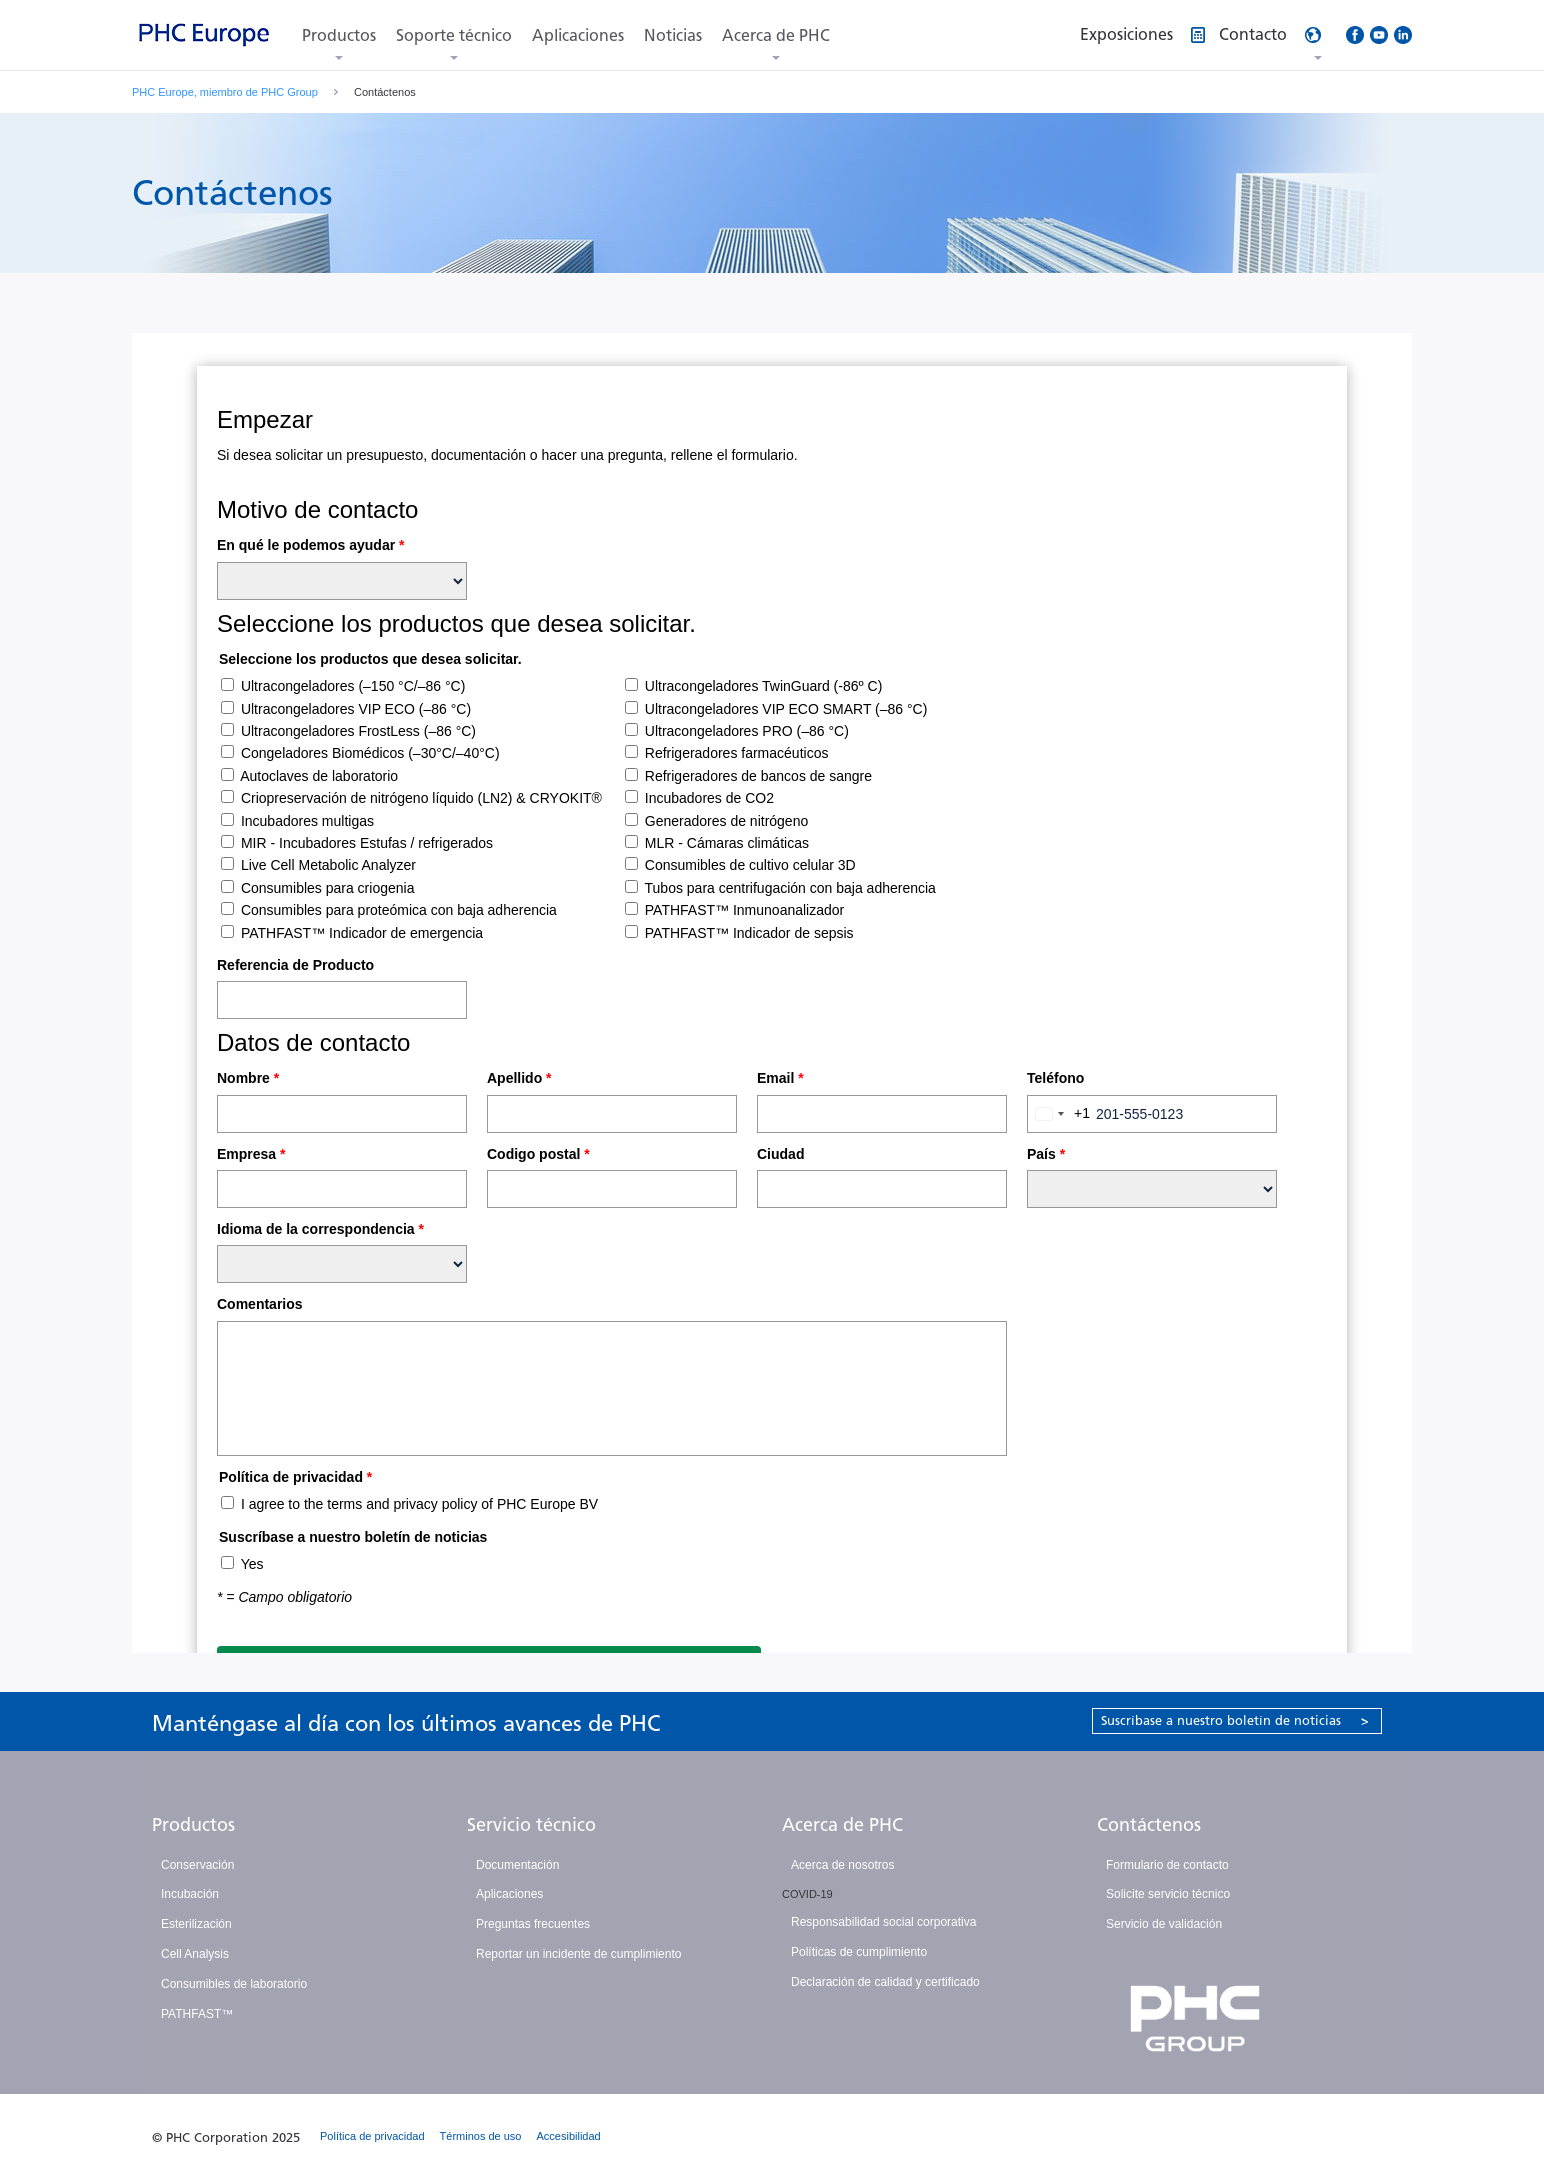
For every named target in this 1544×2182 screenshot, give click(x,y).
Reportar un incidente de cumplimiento (578, 1954)
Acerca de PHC (776, 35)
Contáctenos (1149, 1825)
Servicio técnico (531, 1825)
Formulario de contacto (1167, 1865)
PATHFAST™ (197, 2014)
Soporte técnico (454, 35)
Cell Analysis (195, 1954)
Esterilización (196, 1924)
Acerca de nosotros (842, 1865)
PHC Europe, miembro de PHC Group (225, 92)
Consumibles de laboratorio (234, 1984)
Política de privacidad (372, 2136)
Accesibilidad (569, 2136)
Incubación (190, 1894)
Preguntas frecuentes (533, 1924)
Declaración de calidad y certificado (885, 1982)
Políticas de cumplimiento (859, 1952)
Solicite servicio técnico (1168, 1894)
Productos (339, 35)
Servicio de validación (1164, 1924)
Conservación (197, 1865)
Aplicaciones (578, 35)
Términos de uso (481, 2136)
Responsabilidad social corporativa (883, 1922)
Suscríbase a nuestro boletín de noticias (1235, 1720)
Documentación (517, 1865)
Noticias (673, 35)
